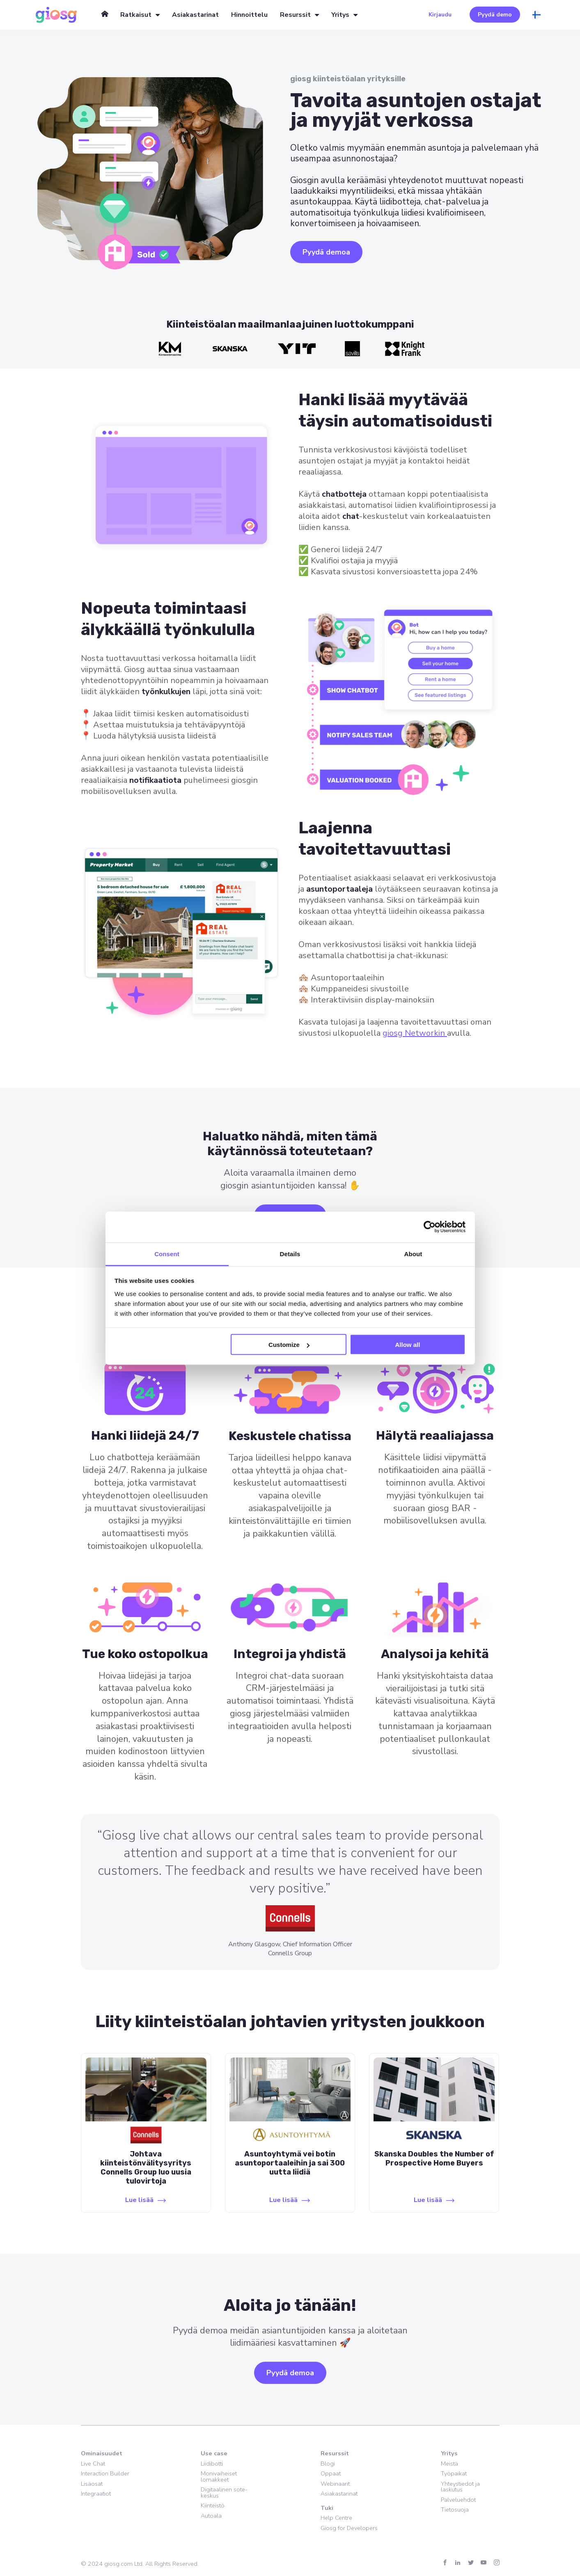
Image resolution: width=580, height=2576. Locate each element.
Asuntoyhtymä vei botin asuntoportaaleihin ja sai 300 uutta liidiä (290, 2163)
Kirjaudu (440, 14)
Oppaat (331, 2473)
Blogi (328, 2463)
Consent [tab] (166, 1253)
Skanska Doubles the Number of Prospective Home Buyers (434, 2158)
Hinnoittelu (249, 14)
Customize (288, 1344)
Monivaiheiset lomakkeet (219, 2476)
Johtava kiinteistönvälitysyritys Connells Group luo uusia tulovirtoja (145, 2167)
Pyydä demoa (326, 252)
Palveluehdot (458, 2500)
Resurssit (295, 14)
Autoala (211, 2516)
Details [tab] (290, 1253)
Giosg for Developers (349, 2528)
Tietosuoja (455, 2509)
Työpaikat (454, 2473)
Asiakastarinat (195, 14)
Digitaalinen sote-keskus (224, 2492)
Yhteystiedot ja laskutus (460, 2487)
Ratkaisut (135, 14)
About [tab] (413, 1253)
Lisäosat (92, 2484)
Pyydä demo (495, 14)
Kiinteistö (213, 2505)
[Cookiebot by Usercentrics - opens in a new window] (429, 1227)
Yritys (340, 14)
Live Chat (93, 2463)
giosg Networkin (415, 1033)
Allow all (407, 1344)
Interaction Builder (105, 2473)
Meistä (449, 2463)
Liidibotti (212, 2463)
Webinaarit (335, 2484)
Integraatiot (96, 2493)
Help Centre (336, 2518)
